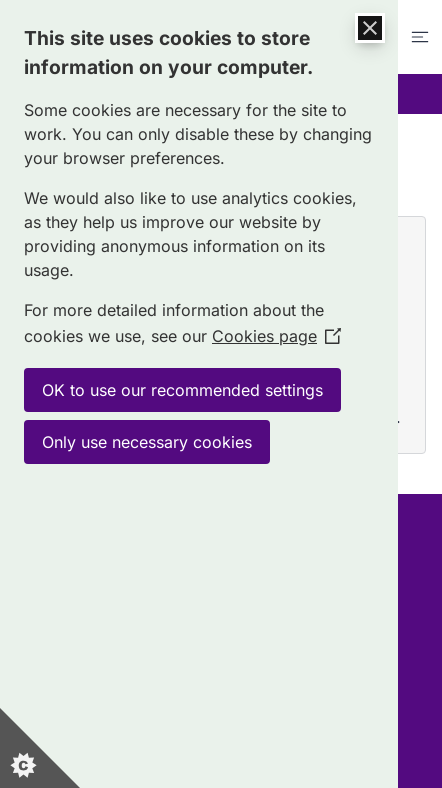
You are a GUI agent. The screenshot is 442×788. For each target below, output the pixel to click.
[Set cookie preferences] (40, 748)
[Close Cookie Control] (370, 28)
